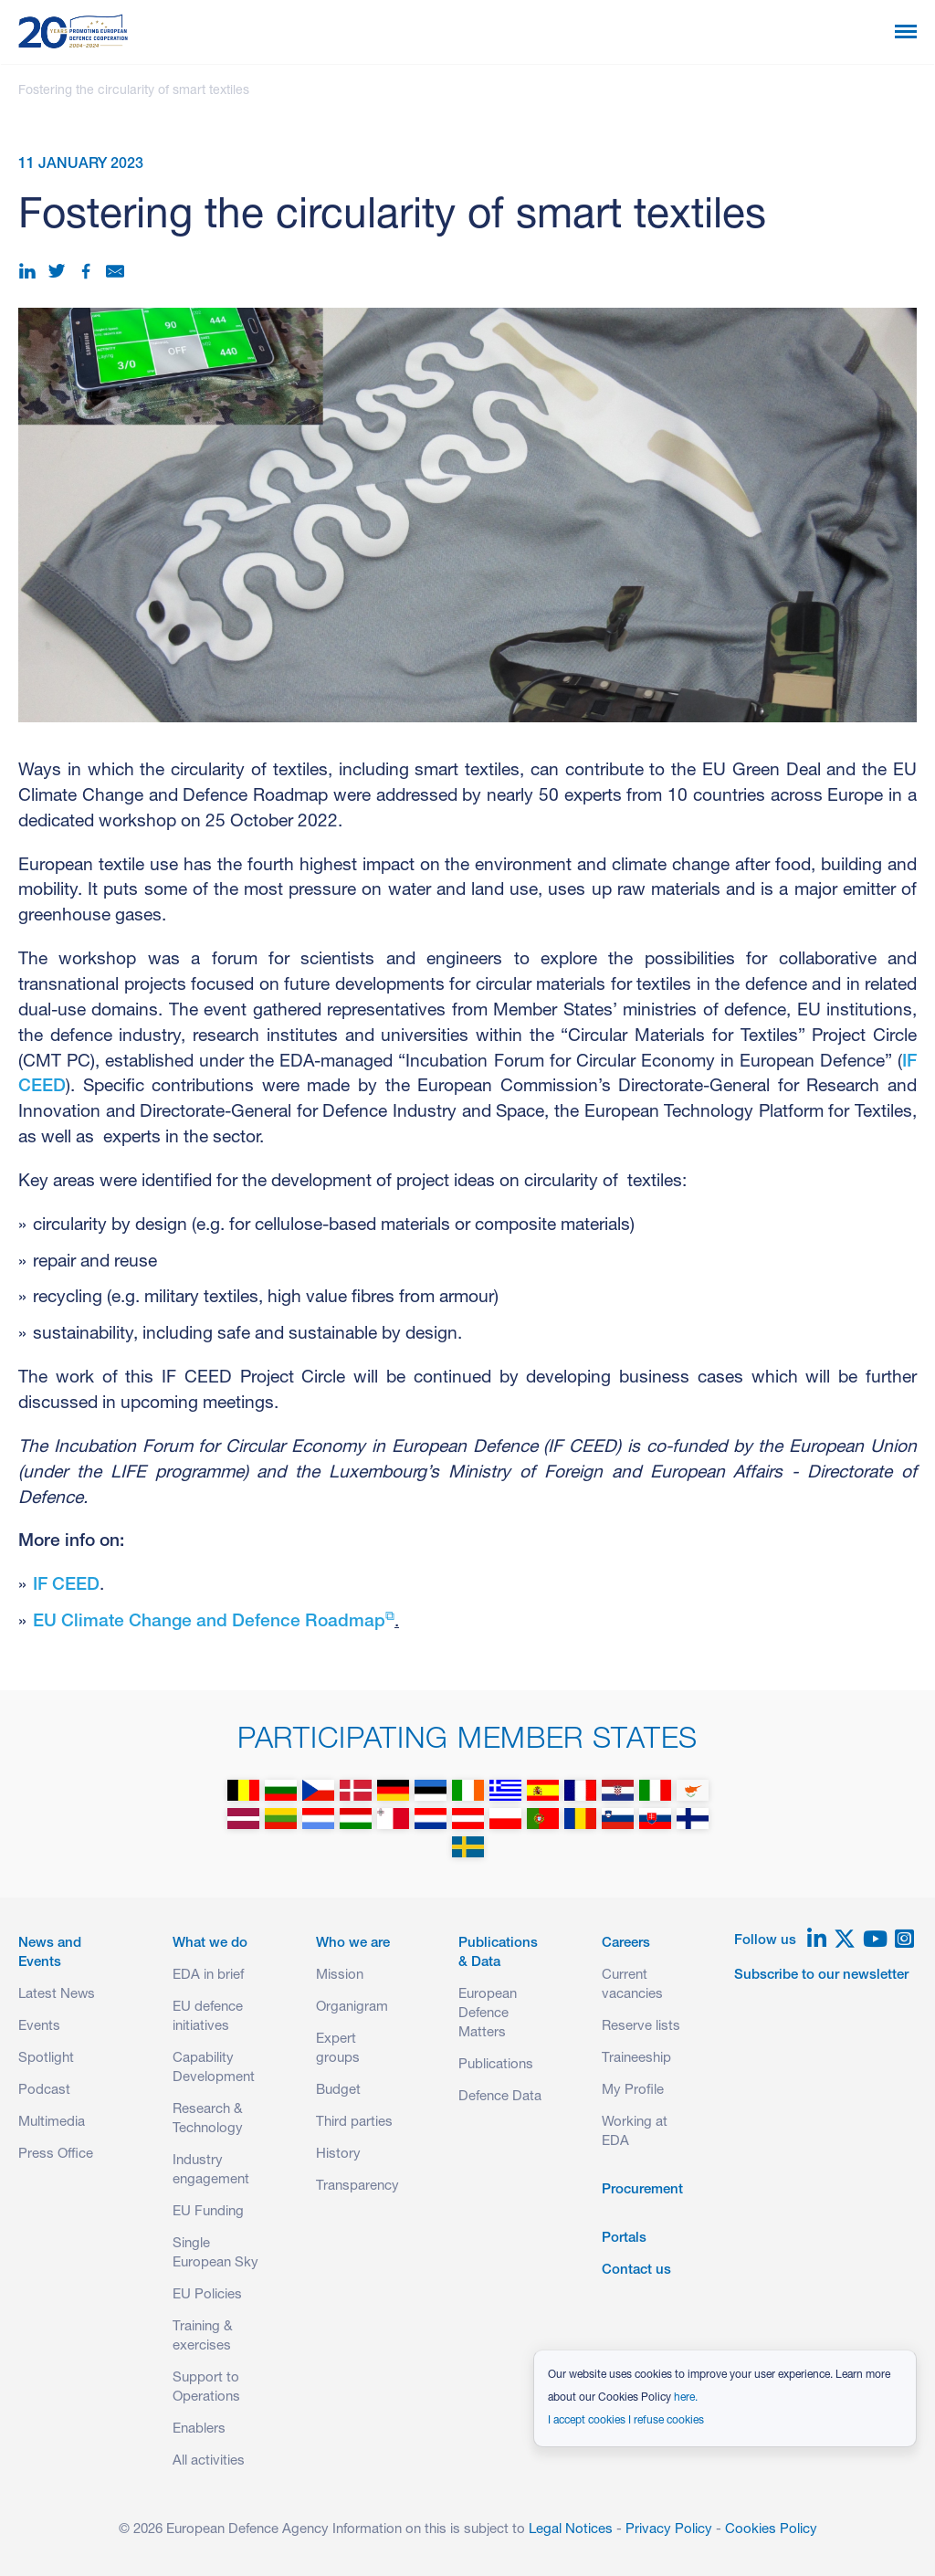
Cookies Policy (771, 2530)
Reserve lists (641, 2027)
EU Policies (207, 2295)
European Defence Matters (487, 2014)
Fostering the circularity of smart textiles (133, 91)
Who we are (353, 1943)
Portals (624, 2238)
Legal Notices (571, 2530)
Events (39, 2027)
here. (686, 2397)
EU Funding (208, 2212)
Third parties (354, 2122)
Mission (339, 1975)
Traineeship (636, 2059)
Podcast (44, 2091)
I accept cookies (586, 2420)
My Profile (633, 2091)
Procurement (642, 2190)
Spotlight (46, 2059)
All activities (209, 2461)
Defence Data (499, 2097)
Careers (626, 1943)
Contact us (636, 2270)
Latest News (56, 1995)
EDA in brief (208, 1975)
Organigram (352, 2007)
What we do (210, 1943)
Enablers (199, 2429)
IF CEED (66, 1585)
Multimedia (51, 2122)
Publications (495, 2065)
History (338, 2154)
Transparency (357, 2186)
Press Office (55, 2154)
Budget (338, 2091)
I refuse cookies (666, 2420)
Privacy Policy (668, 2530)
